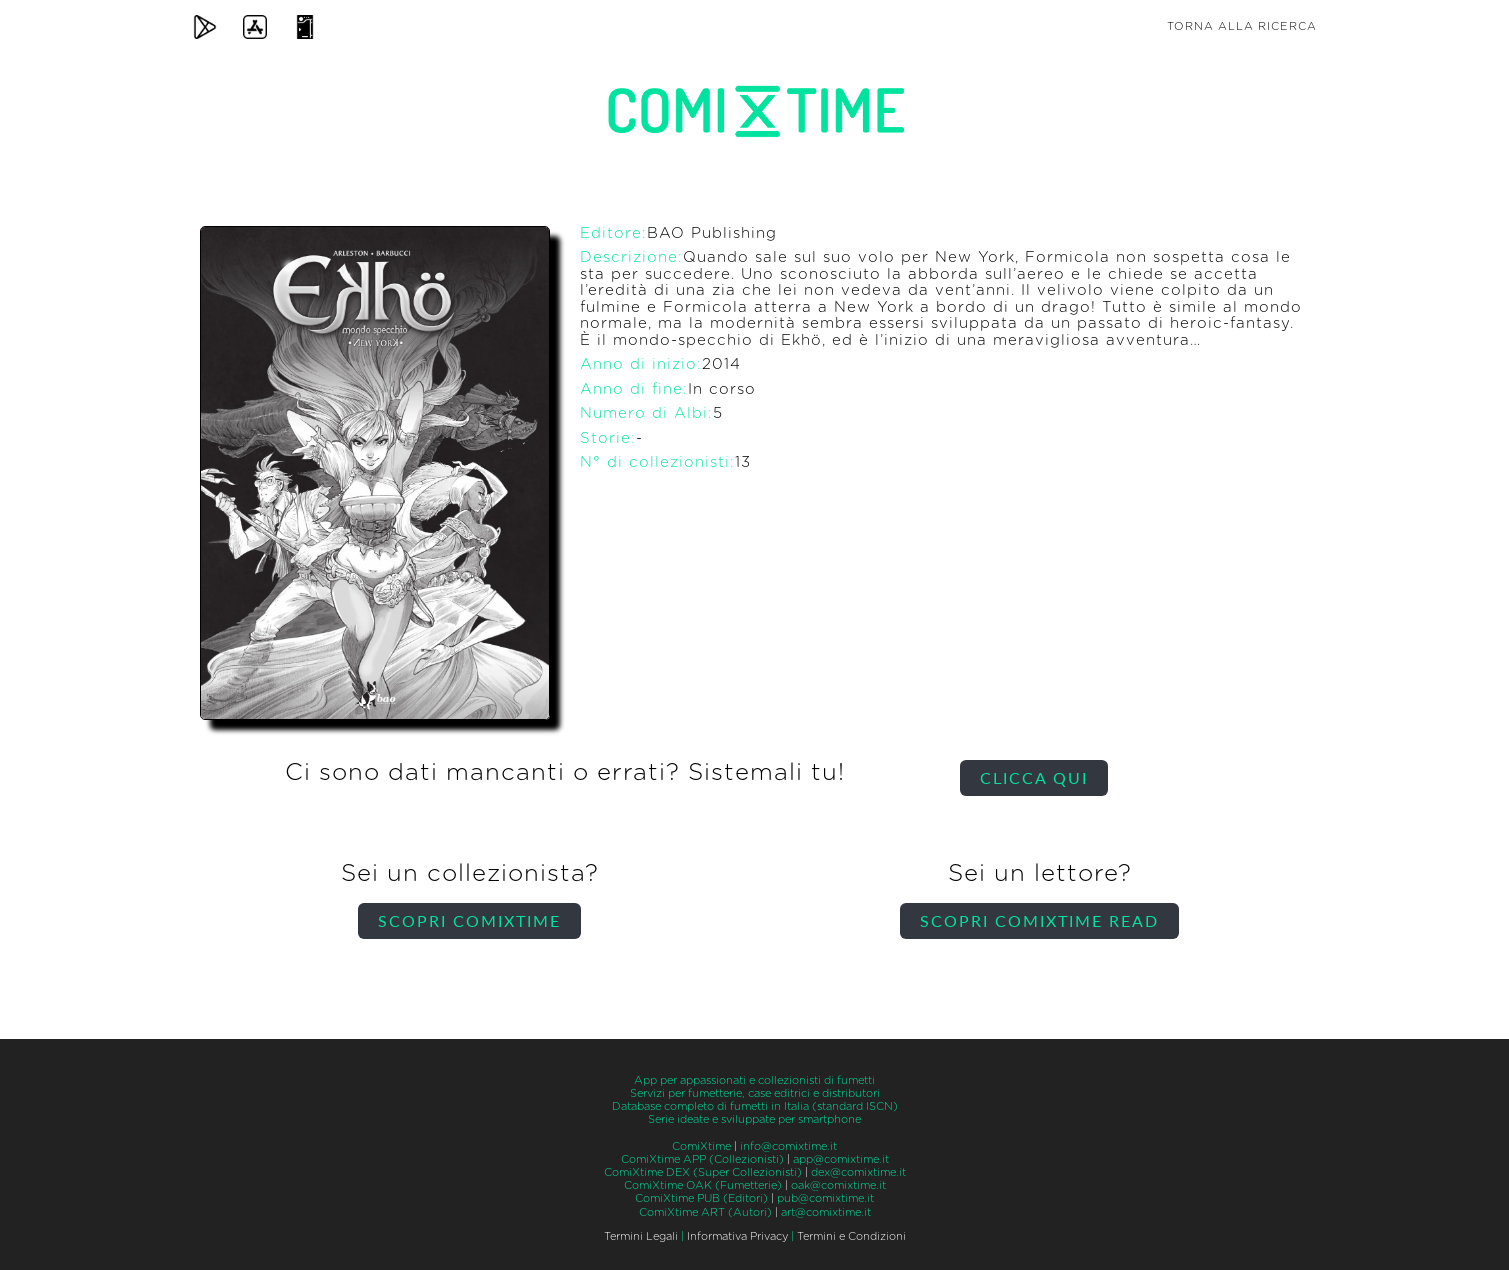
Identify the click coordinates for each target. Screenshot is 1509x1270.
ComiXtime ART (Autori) (705, 1212)
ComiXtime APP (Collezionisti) (702, 1159)
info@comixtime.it (788, 1146)
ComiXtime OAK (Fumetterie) (703, 1185)
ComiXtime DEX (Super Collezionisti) (703, 1172)
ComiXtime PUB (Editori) (701, 1198)
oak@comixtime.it (838, 1185)
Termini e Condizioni (851, 1236)
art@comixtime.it (826, 1212)
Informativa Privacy (737, 1236)
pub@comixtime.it (825, 1198)
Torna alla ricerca (1242, 26)
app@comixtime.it (841, 1159)
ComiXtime (701, 1146)
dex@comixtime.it (858, 1172)
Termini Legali (641, 1236)
